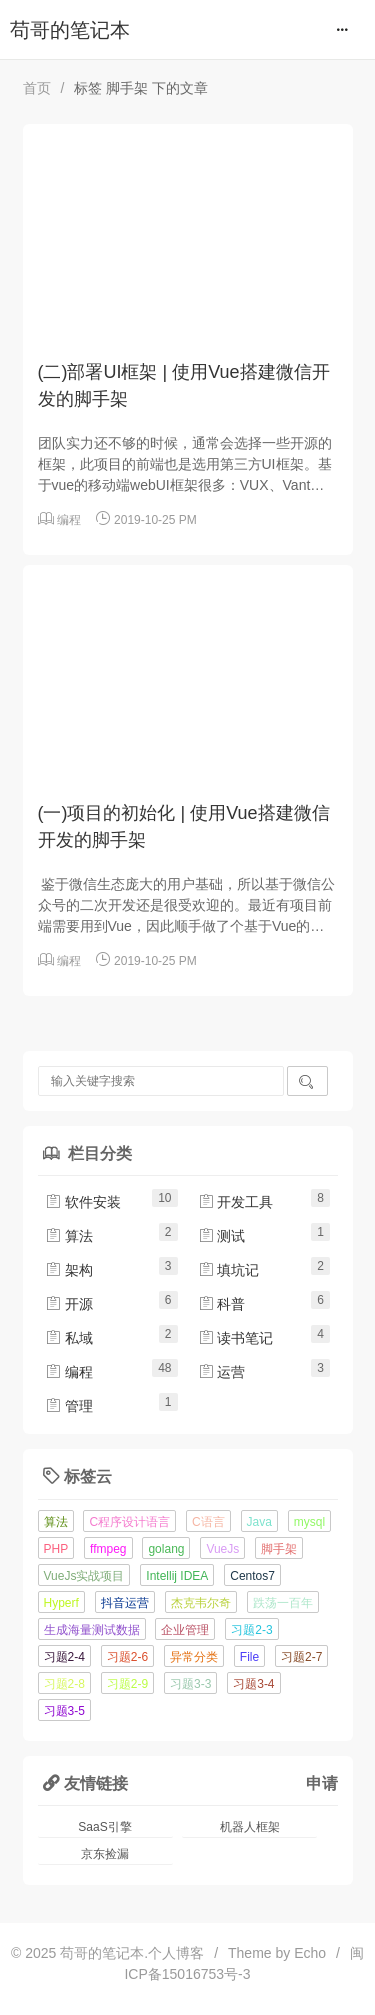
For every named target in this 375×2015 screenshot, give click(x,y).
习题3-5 (64, 1711)
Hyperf (61, 1603)
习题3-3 (190, 1684)
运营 (222, 1372)
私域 (69, 1338)
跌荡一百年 (283, 1603)
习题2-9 (127, 1684)
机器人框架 (250, 1827)
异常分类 (194, 1657)
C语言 (208, 1522)
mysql (309, 1522)
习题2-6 (127, 1657)
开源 (69, 1304)
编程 (69, 520)
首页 (37, 88)
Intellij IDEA (177, 1576)
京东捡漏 (105, 1854)
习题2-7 (301, 1657)
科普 (222, 1304)
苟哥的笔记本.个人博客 (132, 1953)
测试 (222, 1236)
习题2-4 (64, 1657)
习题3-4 (253, 1684)
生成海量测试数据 (92, 1630)
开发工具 (236, 1202)
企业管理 (185, 1630)
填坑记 (229, 1270)
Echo (310, 1953)
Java (259, 1522)
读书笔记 (236, 1338)
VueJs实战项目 (84, 1576)
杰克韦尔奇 (201, 1603)
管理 (69, 1406)
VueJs (222, 1549)
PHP (56, 1549)
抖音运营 (125, 1603)
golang (166, 1549)
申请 (322, 1783)
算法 (69, 1236)
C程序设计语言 (129, 1522)
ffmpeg (108, 1549)
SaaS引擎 (104, 1827)
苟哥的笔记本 (70, 30)
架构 (69, 1270)
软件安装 (83, 1202)
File (249, 1657)
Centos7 (252, 1576)
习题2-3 (251, 1630)
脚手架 (279, 1549)
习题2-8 (64, 1684)
